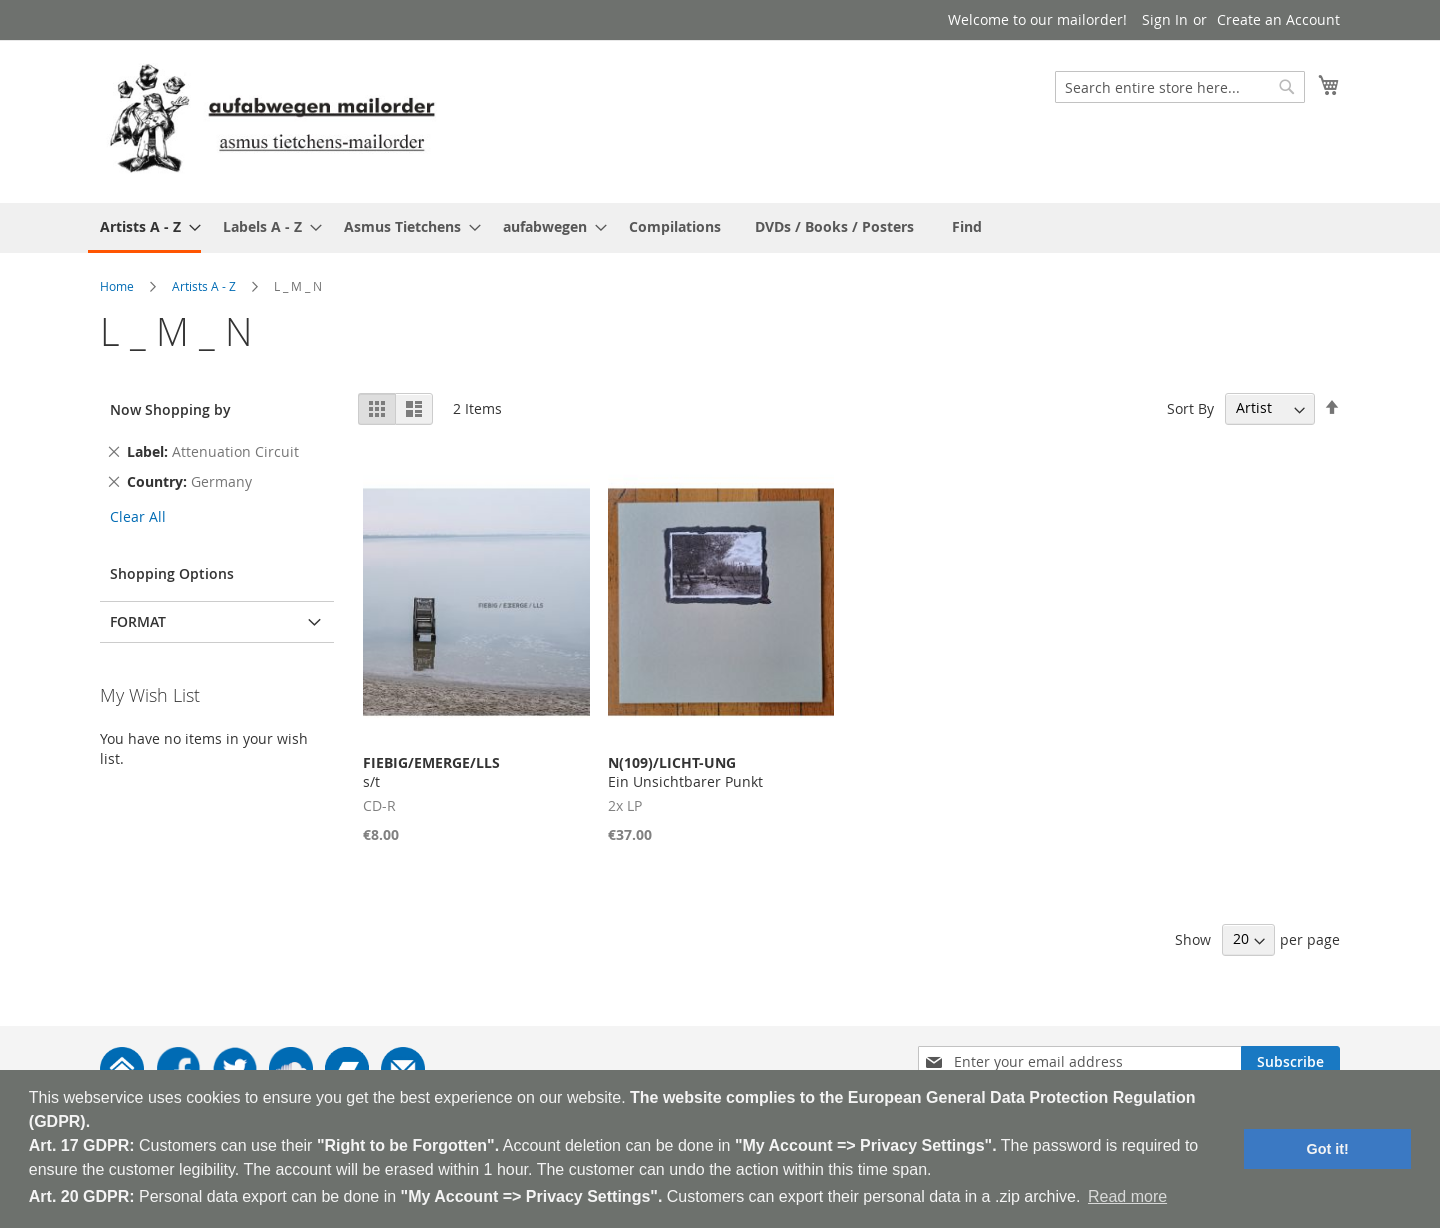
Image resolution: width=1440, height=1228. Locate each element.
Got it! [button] (1328, 1149)
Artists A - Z (204, 286)
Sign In (1165, 19)
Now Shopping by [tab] (170, 409)
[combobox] (1180, 87)
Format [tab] (138, 621)
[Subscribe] (1290, 1062)
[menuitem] (144, 228)
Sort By (1190, 407)
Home (117, 286)
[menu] (720, 228)
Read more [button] (1127, 1196)
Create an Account (1278, 19)
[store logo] (272, 120)
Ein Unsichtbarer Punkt (685, 772)
